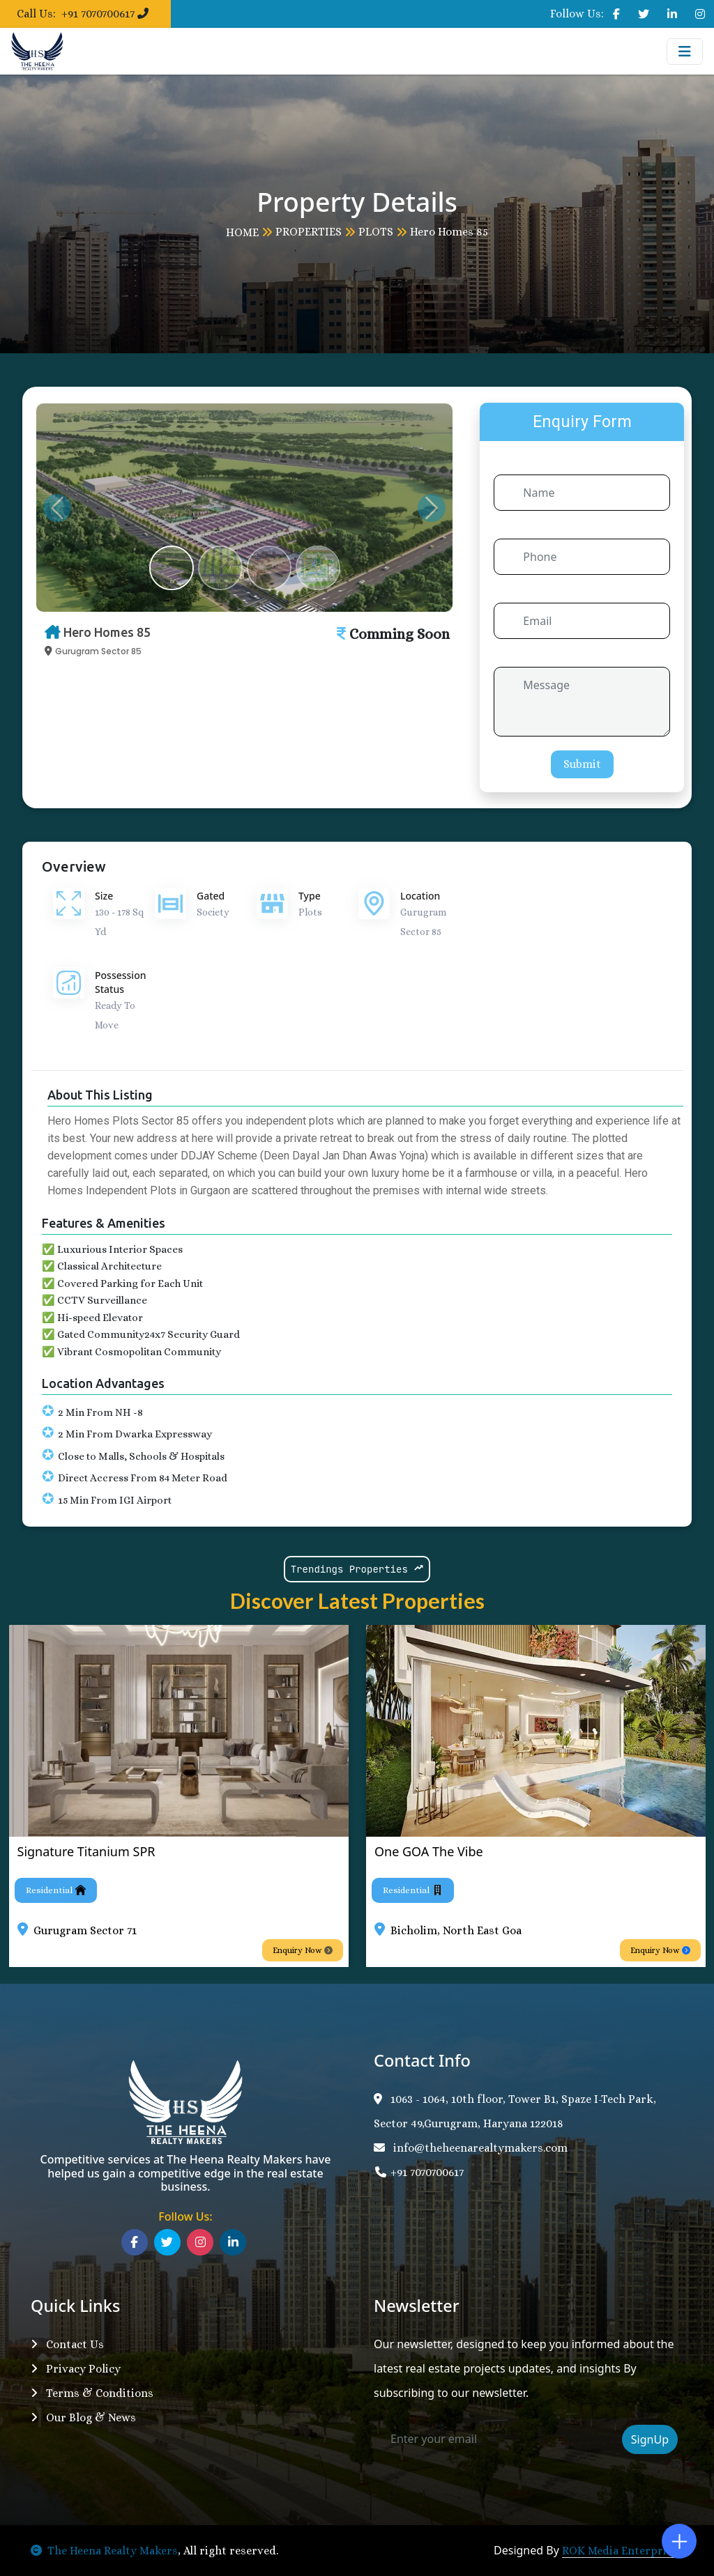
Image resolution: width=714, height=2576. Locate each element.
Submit (582, 764)
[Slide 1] (171, 568)
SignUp (650, 2439)
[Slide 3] (269, 568)
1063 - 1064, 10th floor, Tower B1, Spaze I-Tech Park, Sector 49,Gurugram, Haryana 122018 (515, 2111)
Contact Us (67, 2344)
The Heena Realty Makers (104, 2550)
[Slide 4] (318, 568)
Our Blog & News (83, 2417)
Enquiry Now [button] (303, 1950)
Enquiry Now (660, 1950)
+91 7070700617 (419, 2172)
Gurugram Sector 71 (85, 1930)
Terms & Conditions (92, 2393)
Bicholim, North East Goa (456, 1930)
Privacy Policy (76, 2368)
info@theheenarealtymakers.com (471, 2147)
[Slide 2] (220, 568)
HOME (242, 232)
